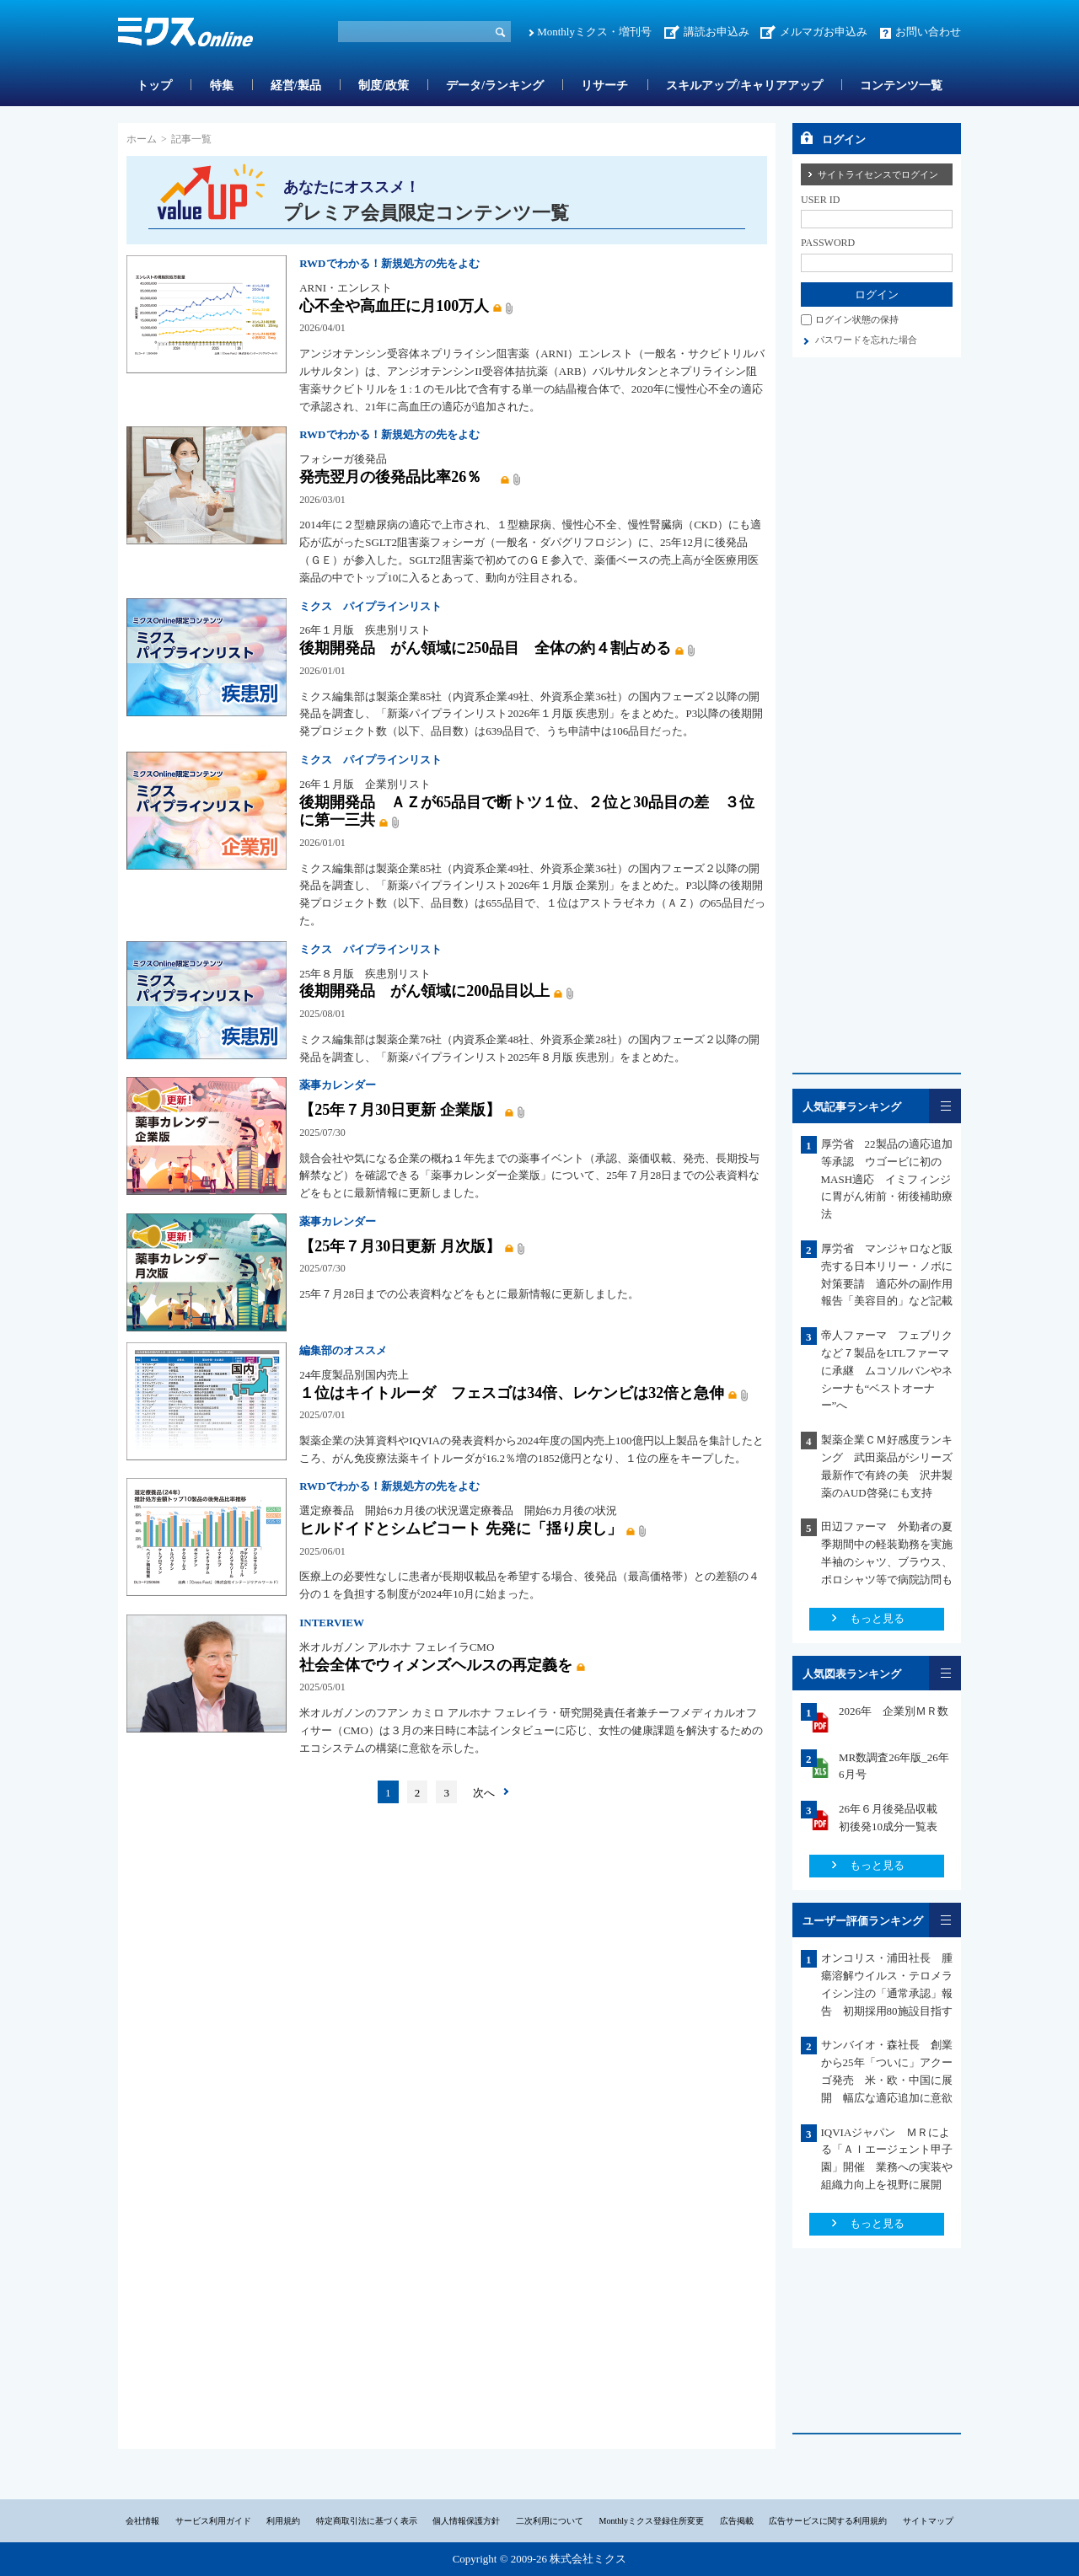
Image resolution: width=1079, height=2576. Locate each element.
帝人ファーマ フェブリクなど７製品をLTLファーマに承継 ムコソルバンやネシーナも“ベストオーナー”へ (887, 1370)
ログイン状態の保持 (857, 319)
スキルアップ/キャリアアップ (744, 85)
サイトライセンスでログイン (878, 174)
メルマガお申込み (823, 31)
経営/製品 (296, 85)
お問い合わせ (928, 31)
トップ (154, 85)
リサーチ (604, 85)
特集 (222, 85)
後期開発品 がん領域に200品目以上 (424, 991)
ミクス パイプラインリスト (370, 606)
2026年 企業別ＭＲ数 (893, 1711)
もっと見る (877, 1618)
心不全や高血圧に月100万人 (394, 305)
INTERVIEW (331, 1622)
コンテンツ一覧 (901, 85)
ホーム (141, 139)
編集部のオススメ (343, 1350)
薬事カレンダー (337, 1085)
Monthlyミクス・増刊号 (594, 31)
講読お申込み (716, 31)
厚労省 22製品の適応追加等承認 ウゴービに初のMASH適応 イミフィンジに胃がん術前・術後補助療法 (887, 1179)
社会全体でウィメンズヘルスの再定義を (435, 1665)
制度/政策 (383, 85)
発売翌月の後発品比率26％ (398, 477)
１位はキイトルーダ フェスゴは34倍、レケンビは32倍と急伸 (511, 1392)
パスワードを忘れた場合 (866, 340)
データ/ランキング (495, 85)
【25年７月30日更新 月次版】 (399, 1246)
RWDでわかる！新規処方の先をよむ (389, 263)
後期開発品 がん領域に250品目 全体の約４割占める (485, 648)
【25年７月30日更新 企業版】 (399, 1109)
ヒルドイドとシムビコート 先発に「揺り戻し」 (460, 1528)
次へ (484, 1792)
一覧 (945, 1106)
